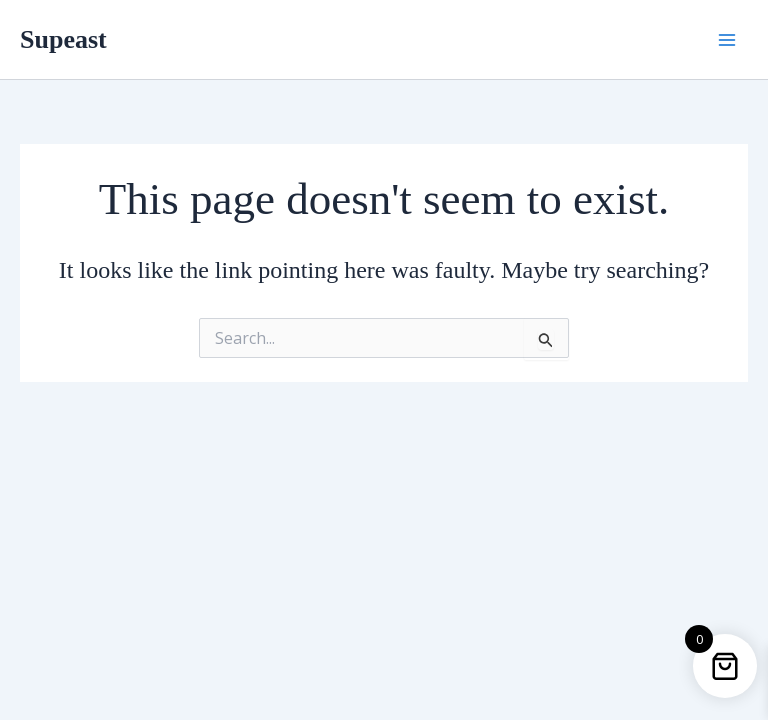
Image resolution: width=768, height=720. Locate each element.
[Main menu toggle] (727, 39)
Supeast (63, 39)
